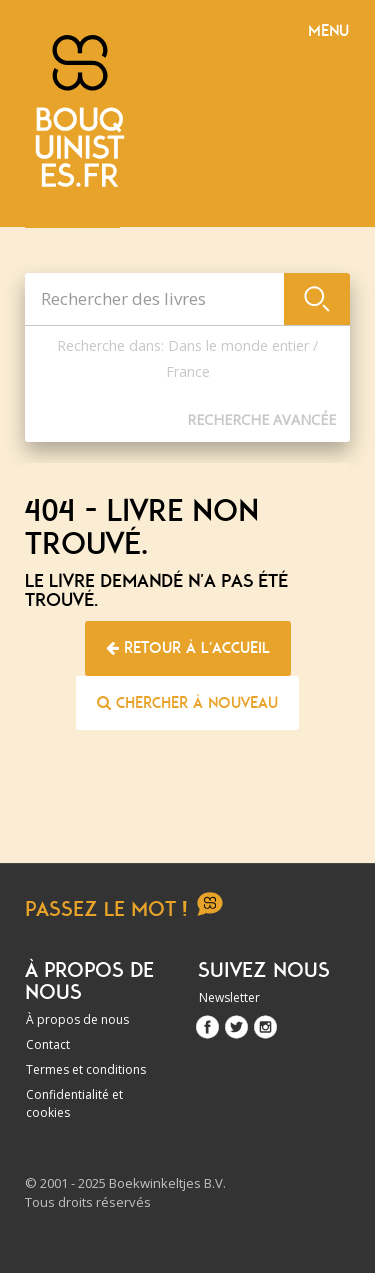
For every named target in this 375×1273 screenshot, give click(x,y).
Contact (48, 1044)
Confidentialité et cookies (74, 1103)
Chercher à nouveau (187, 703)
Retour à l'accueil (188, 648)
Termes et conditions (86, 1069)
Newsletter (229, 997)
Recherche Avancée (261, 419)
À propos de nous (77, 1019)
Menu (328, 31)
